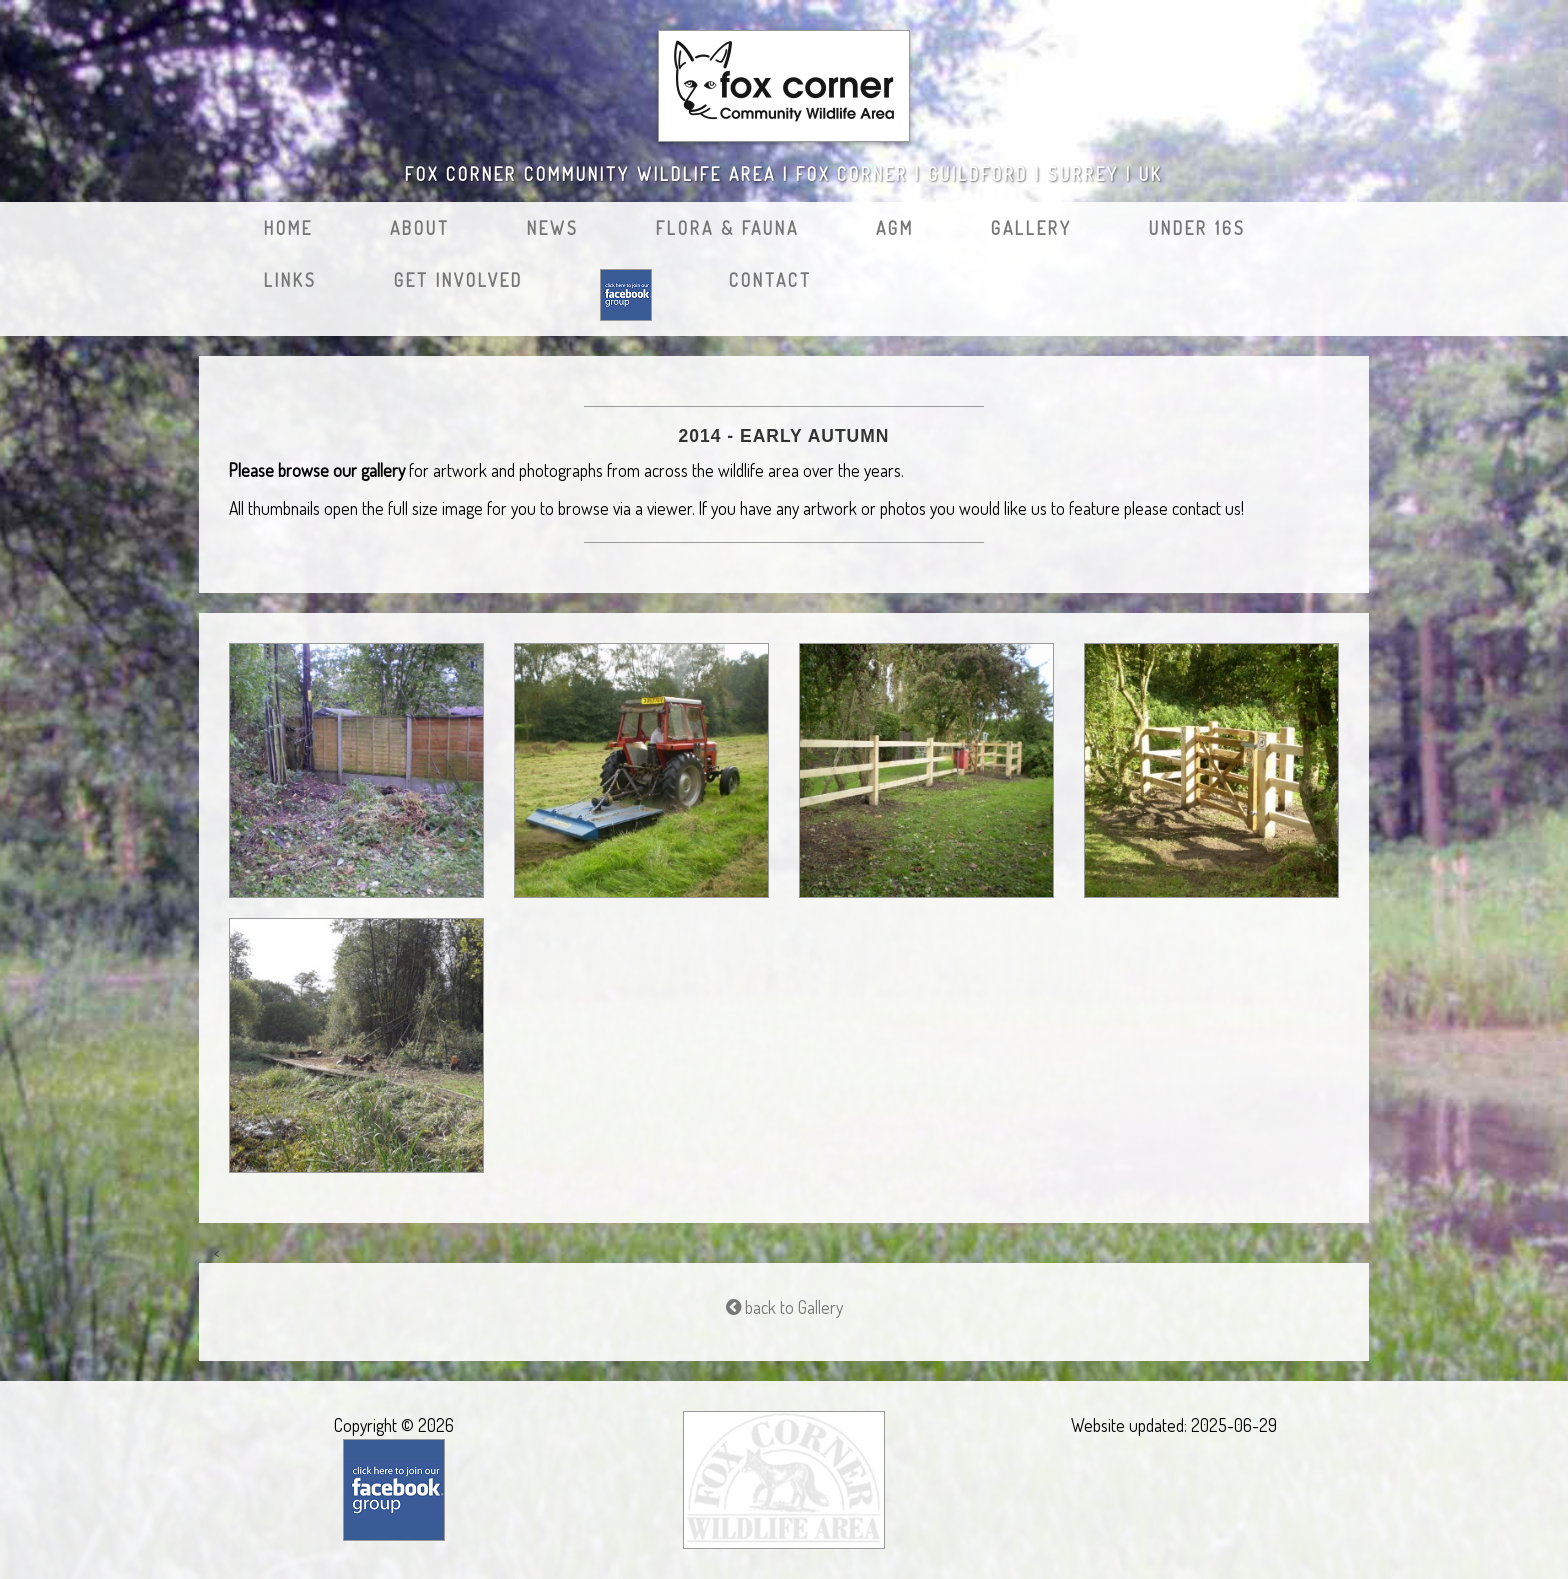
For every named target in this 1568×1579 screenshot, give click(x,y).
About (420, 228)
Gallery (1031, 228)
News (553, 228)
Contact (770, 280)
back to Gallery (784, 1307)
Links (290, 280)
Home (288, 228)
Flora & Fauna (727, 228)
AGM (895, 228)
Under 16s (1197, 228)
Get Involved (458, 280)
